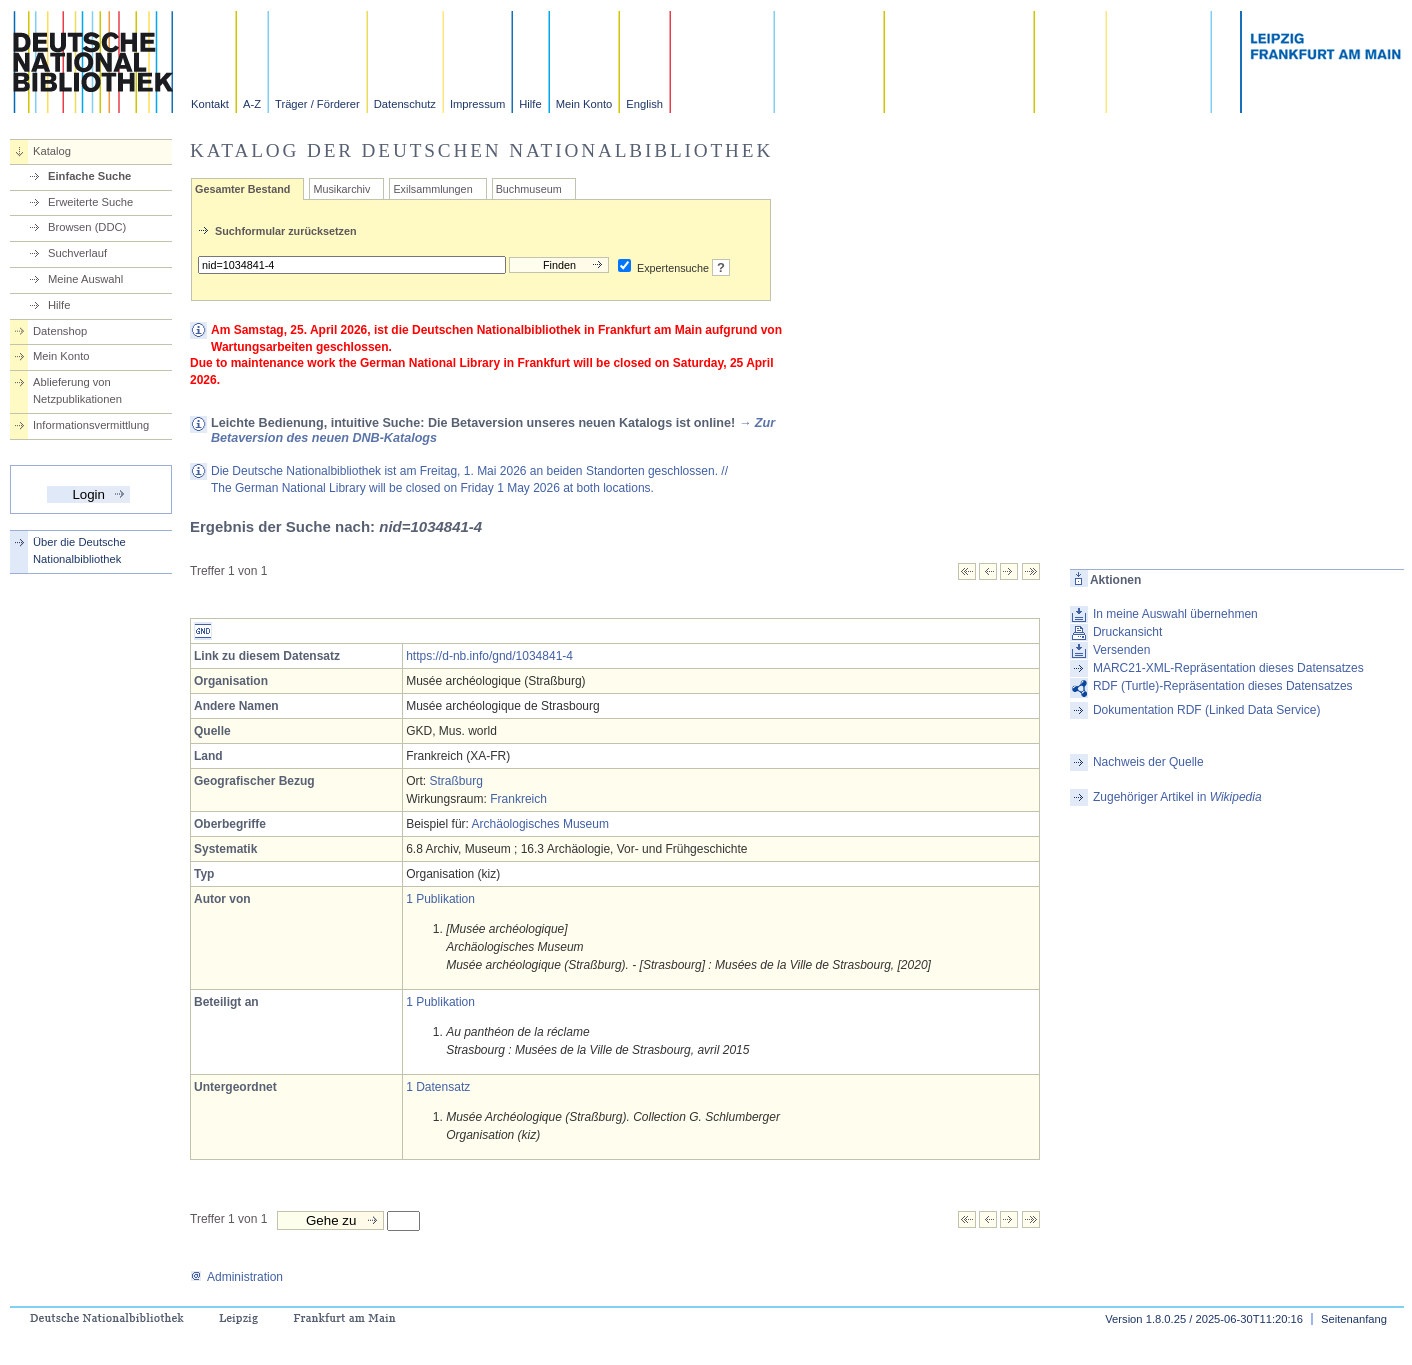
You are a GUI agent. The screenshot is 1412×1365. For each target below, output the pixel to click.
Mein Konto (584, 104)
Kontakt (210, 104)
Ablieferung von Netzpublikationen (77, 390)
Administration (236, 1277)
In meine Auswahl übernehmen (1175, 614)
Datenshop (60, 331)
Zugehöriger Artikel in (1177, 797)
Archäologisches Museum (540, 824)
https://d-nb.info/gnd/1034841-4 (489, 656)
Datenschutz (405, 104)
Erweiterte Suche (90, 202)
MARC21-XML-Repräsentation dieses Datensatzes (1228, 668)
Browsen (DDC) (87, 227)
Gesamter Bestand (242, 189)
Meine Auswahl (85, 279)
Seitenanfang (1354, 1319)
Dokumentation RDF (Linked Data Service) (1206, 710)
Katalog (52, 151)
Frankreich (518, 799)
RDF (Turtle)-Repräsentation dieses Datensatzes (1223, 686)
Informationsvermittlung (91, 425)
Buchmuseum (529, 189)
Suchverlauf (77, 253)
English (644, 104)
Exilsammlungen (432, 189)
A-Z (252, 104)
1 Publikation (440, 899)
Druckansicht (1127, 632)
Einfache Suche (89, 176)
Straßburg (456, 781)
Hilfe (530, 104)
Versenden (1121, 650)
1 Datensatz (438, 1087)
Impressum (477, 104)
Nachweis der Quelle (1148, 762)
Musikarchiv (341, 189)
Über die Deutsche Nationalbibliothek (79, 550)
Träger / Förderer (317, 104)
